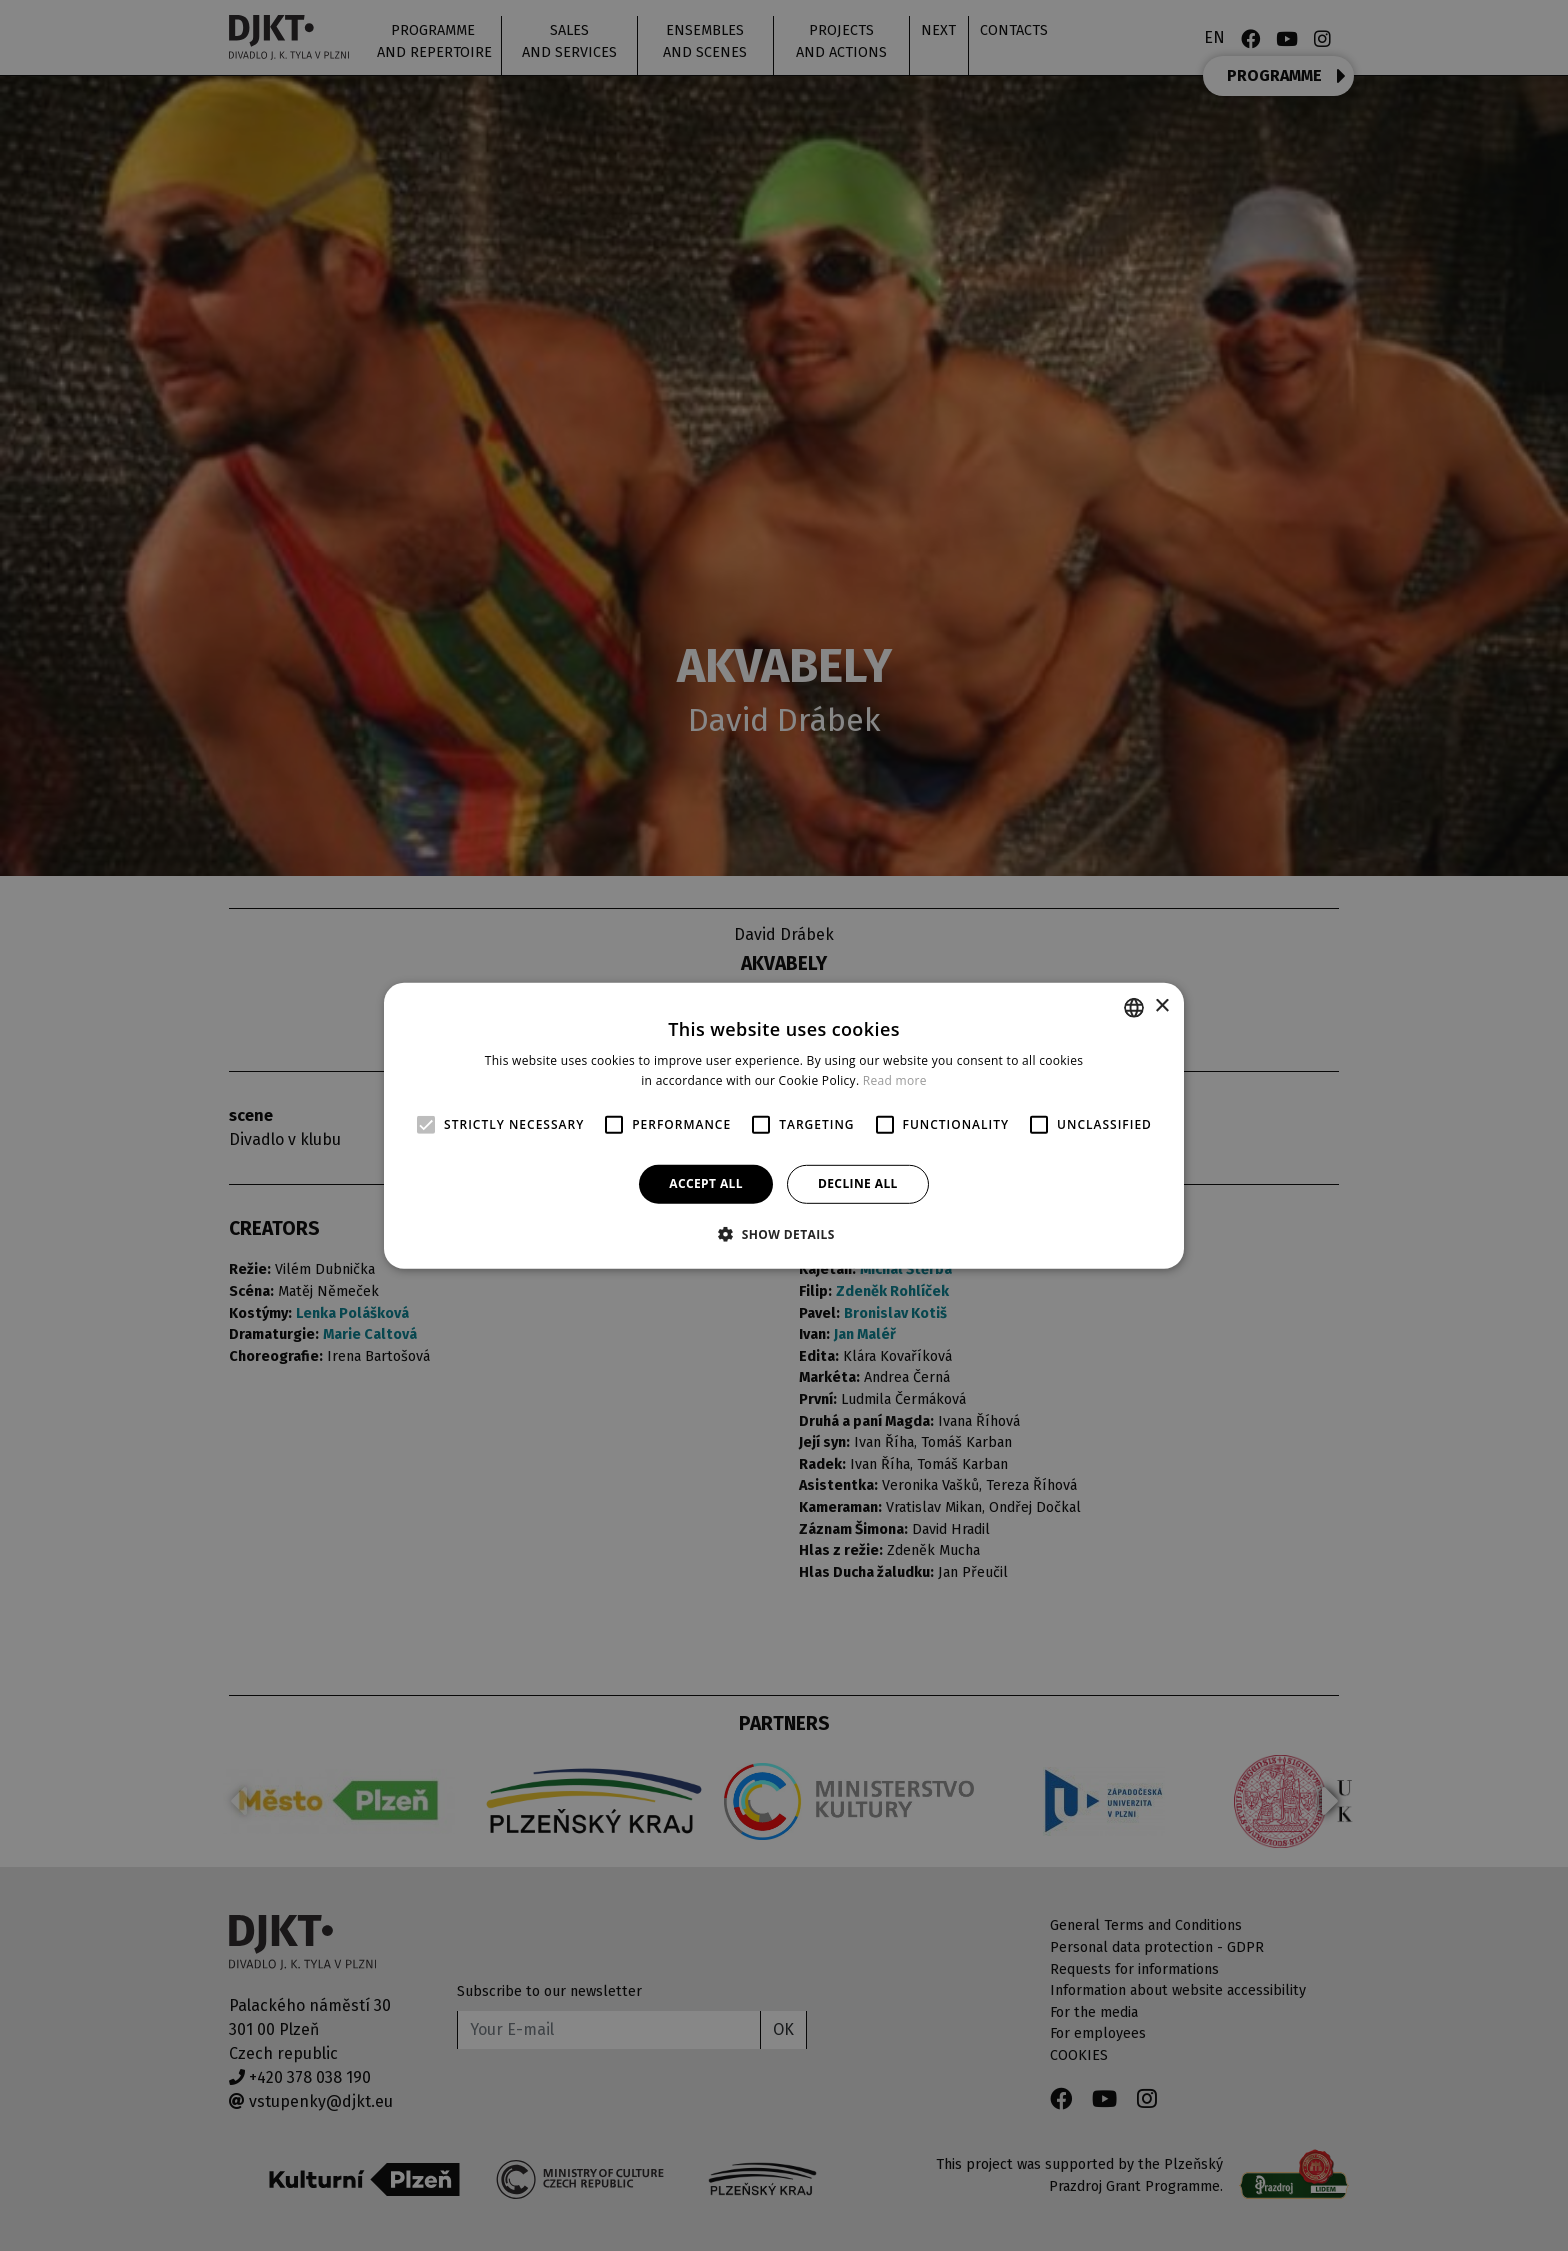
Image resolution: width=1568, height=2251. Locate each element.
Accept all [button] (706, 1183)
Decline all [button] (858, 1183)
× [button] (1161, 1006)
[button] (784, 1234)
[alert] (784, 1125)
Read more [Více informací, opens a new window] (895, 1080)
